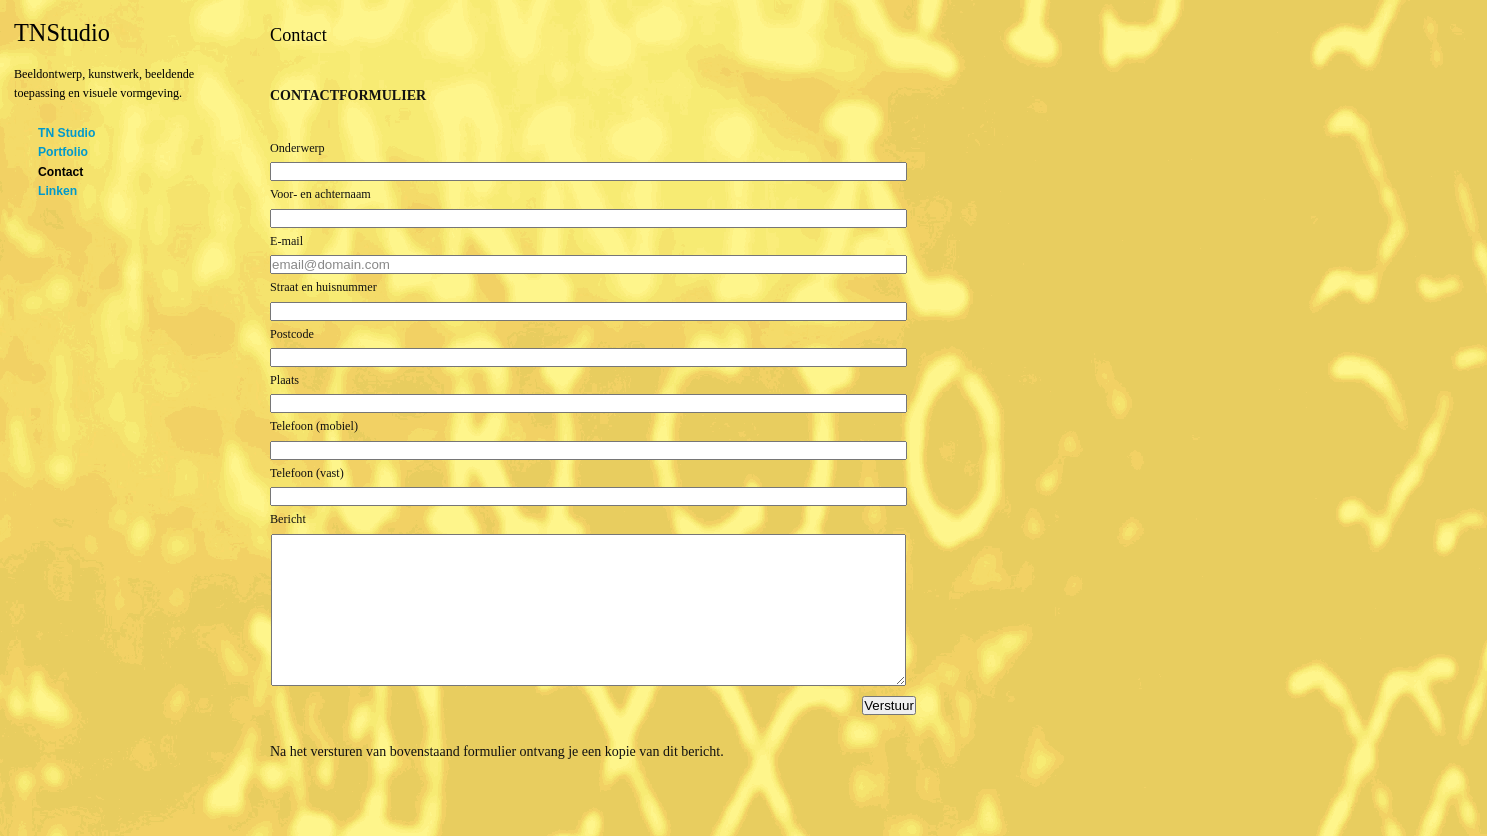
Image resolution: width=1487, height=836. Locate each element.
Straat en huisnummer (323, 287)
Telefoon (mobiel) (314, 426)
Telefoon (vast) (307, 473)
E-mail (286, 241)
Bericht (288, 519)
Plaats (284, 380)
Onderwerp (297, 148)
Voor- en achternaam (320, 194)
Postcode (292, 334)
